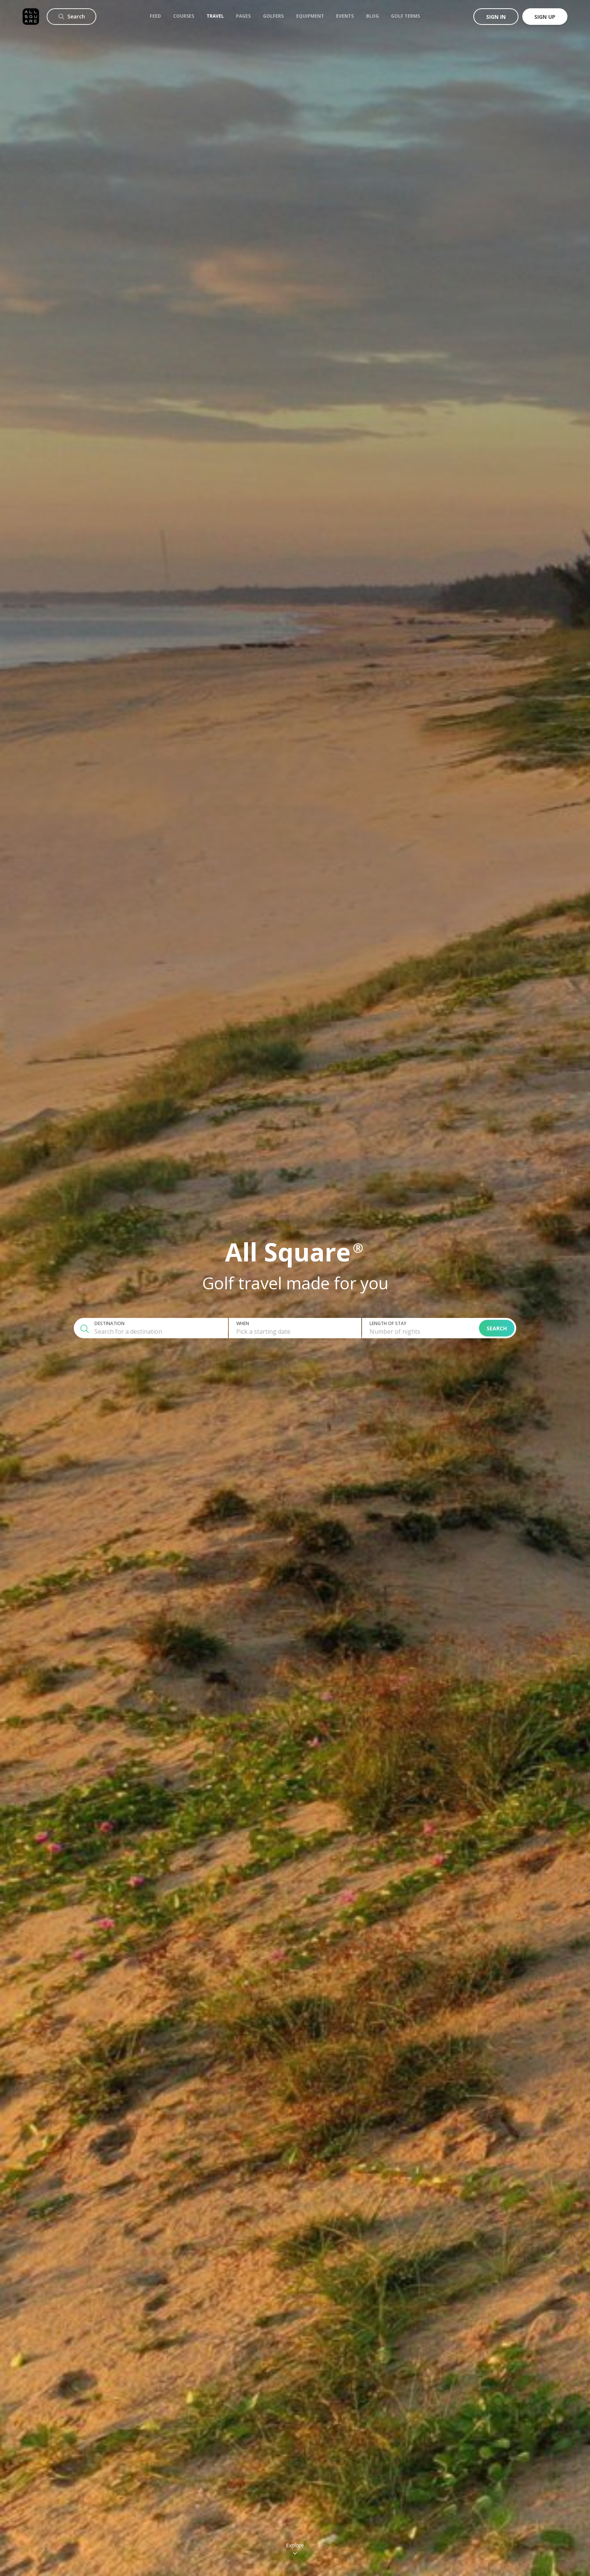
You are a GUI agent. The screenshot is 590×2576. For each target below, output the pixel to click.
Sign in (496, 16)
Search (497, 1328)
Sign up (544, 16)
